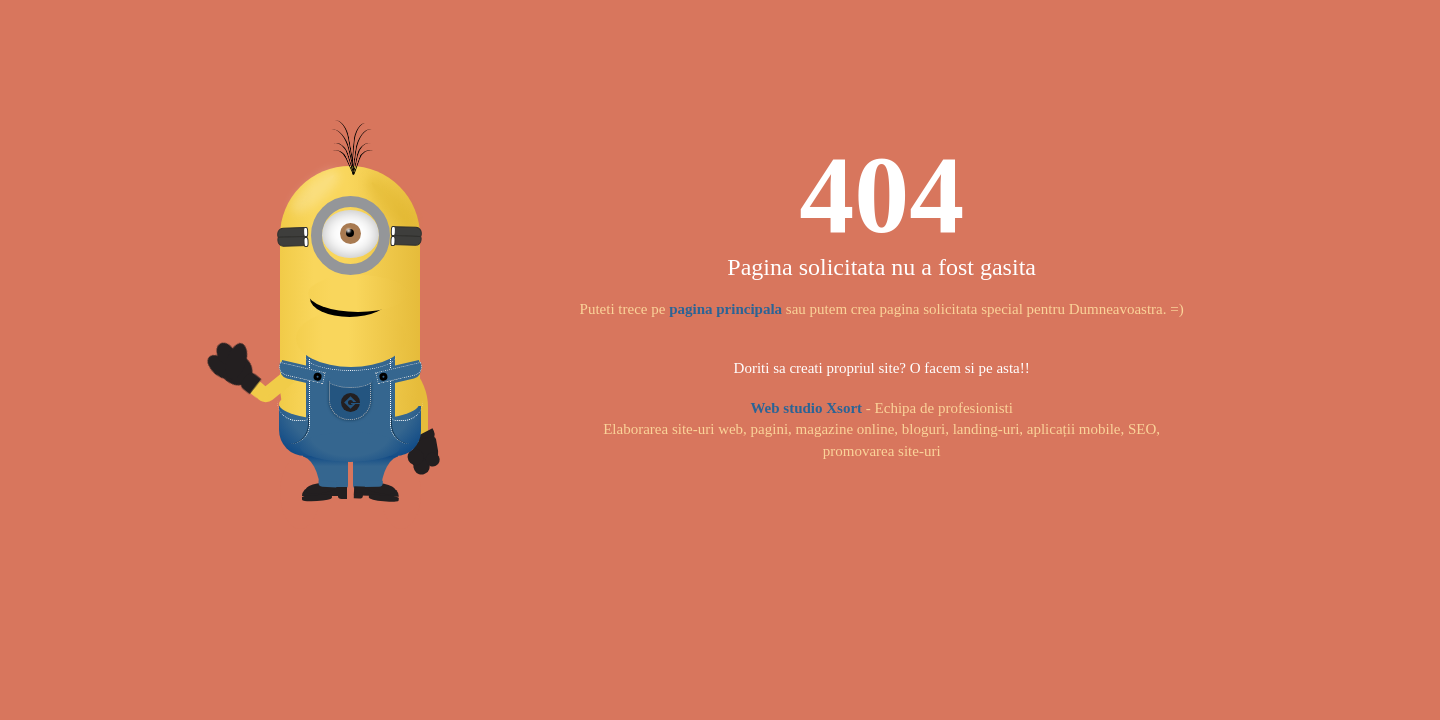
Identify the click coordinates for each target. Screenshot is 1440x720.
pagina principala (725, 309)
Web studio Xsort (806, 408)
